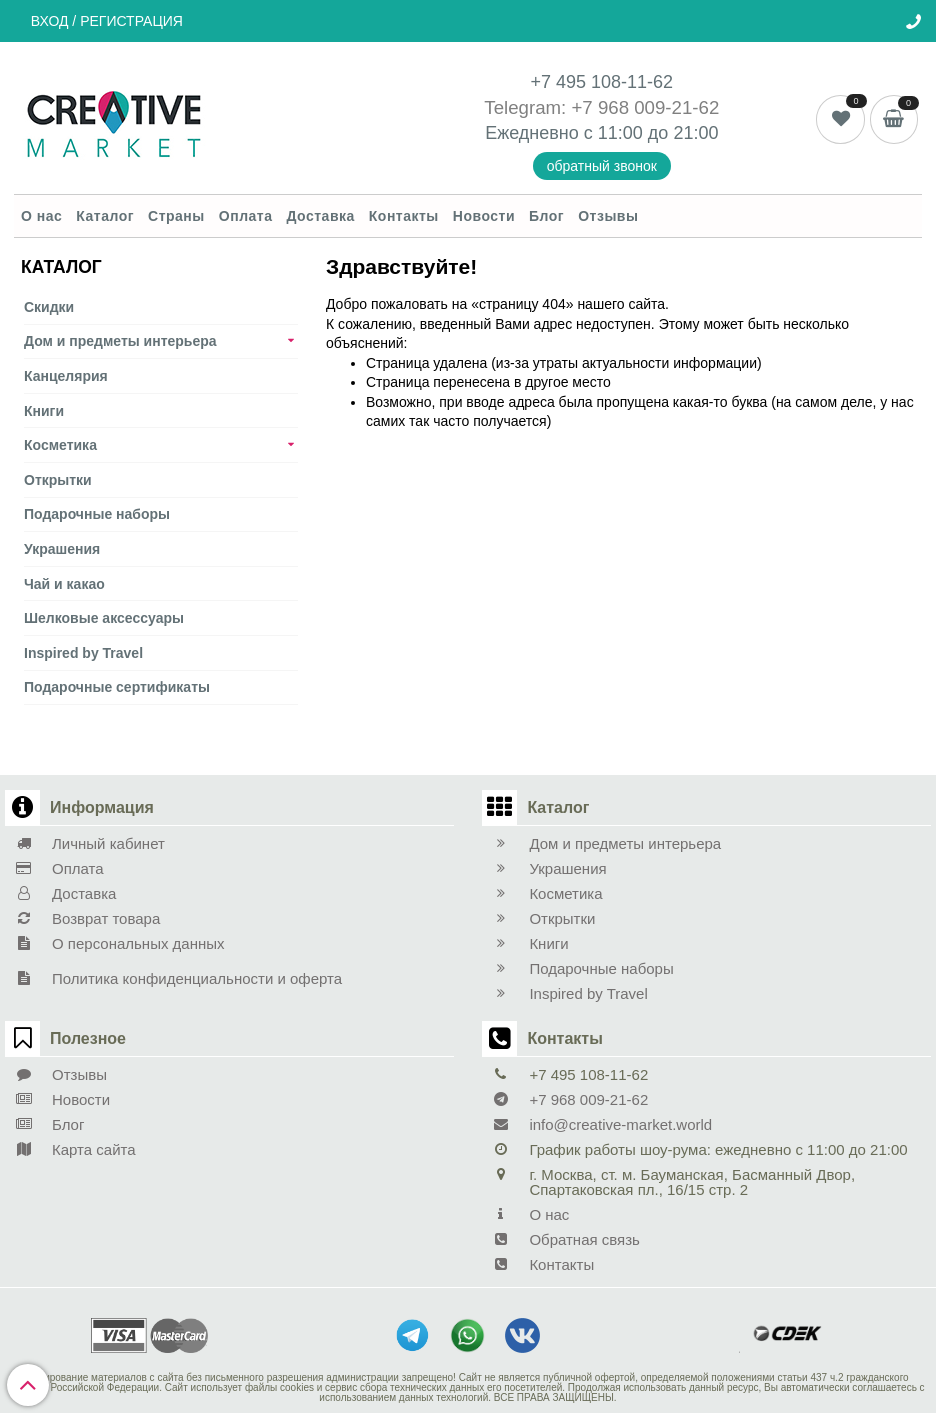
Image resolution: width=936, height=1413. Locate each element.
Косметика (60, 445)
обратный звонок (602, 166)
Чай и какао (64, 584)
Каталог (105, 216)
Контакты (404, 216)
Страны (176, 216)
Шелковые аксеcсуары (104, 618)
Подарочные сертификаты (117, 687)
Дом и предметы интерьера (120, 341)
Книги (44, 411)
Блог (546, 216)
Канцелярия (66, 376)
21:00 (695, 133)
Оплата (246, 216)
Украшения (62, 549)
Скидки (49, 307)
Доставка (320, 216)
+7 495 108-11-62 (602, 82)
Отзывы (608, 216)
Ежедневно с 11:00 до (579, 133)
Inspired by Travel (83, 653)
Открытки (58, 480)
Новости (484, 216)
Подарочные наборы (97, 514)
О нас (41, 216)
